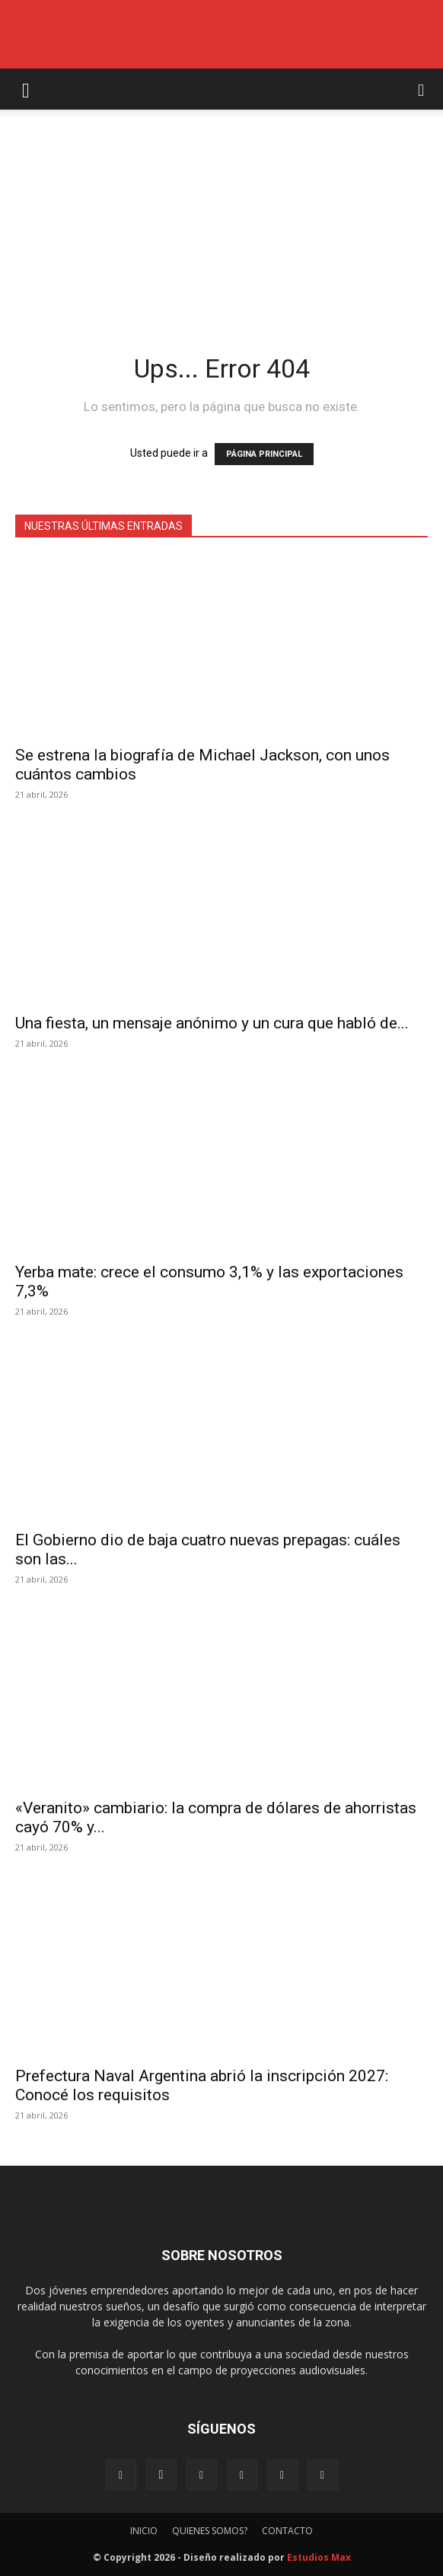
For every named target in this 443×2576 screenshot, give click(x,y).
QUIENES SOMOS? (209, 2530)
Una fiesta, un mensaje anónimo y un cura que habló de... (212, 1023)
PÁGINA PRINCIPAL (264, 454)
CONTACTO (287, 2530)
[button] (26, 89)
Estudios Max (319, 2557)
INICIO (144, 2530)
